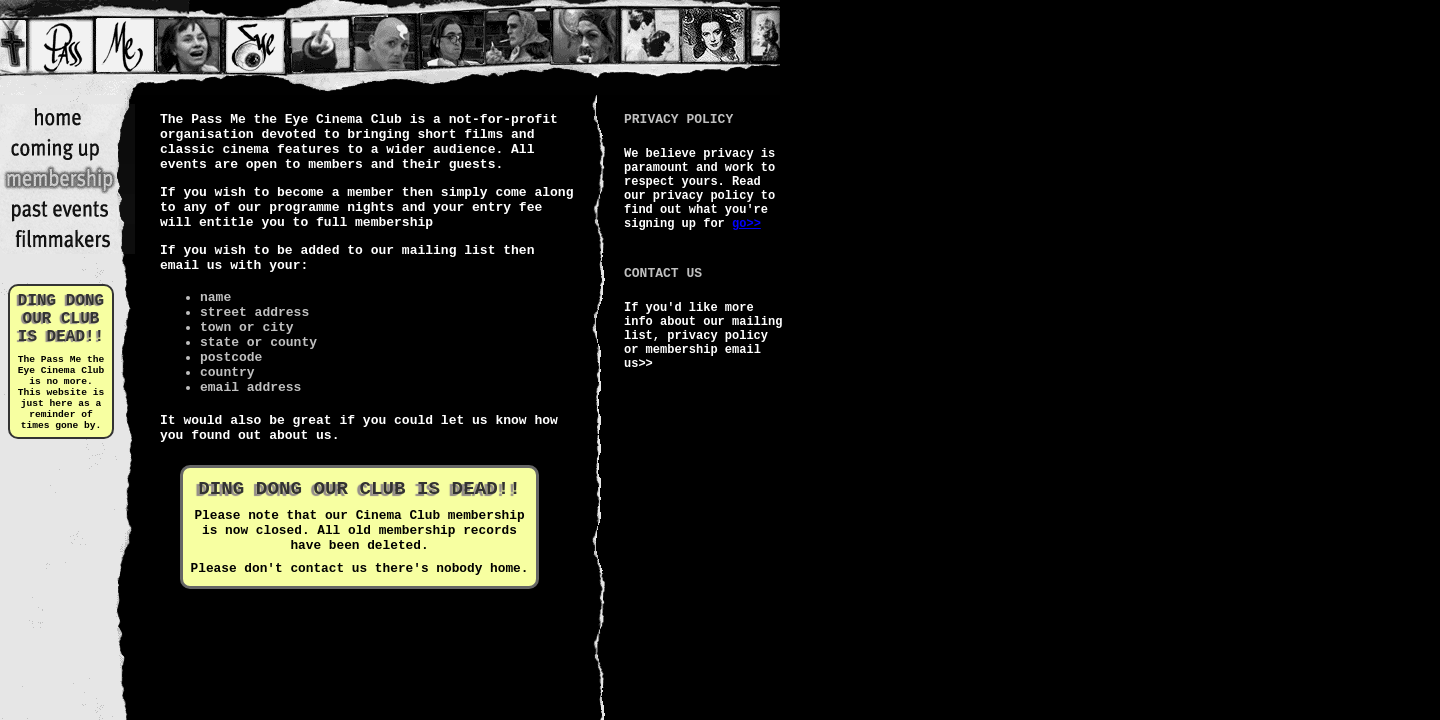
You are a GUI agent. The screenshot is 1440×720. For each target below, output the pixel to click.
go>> (746, 224)
